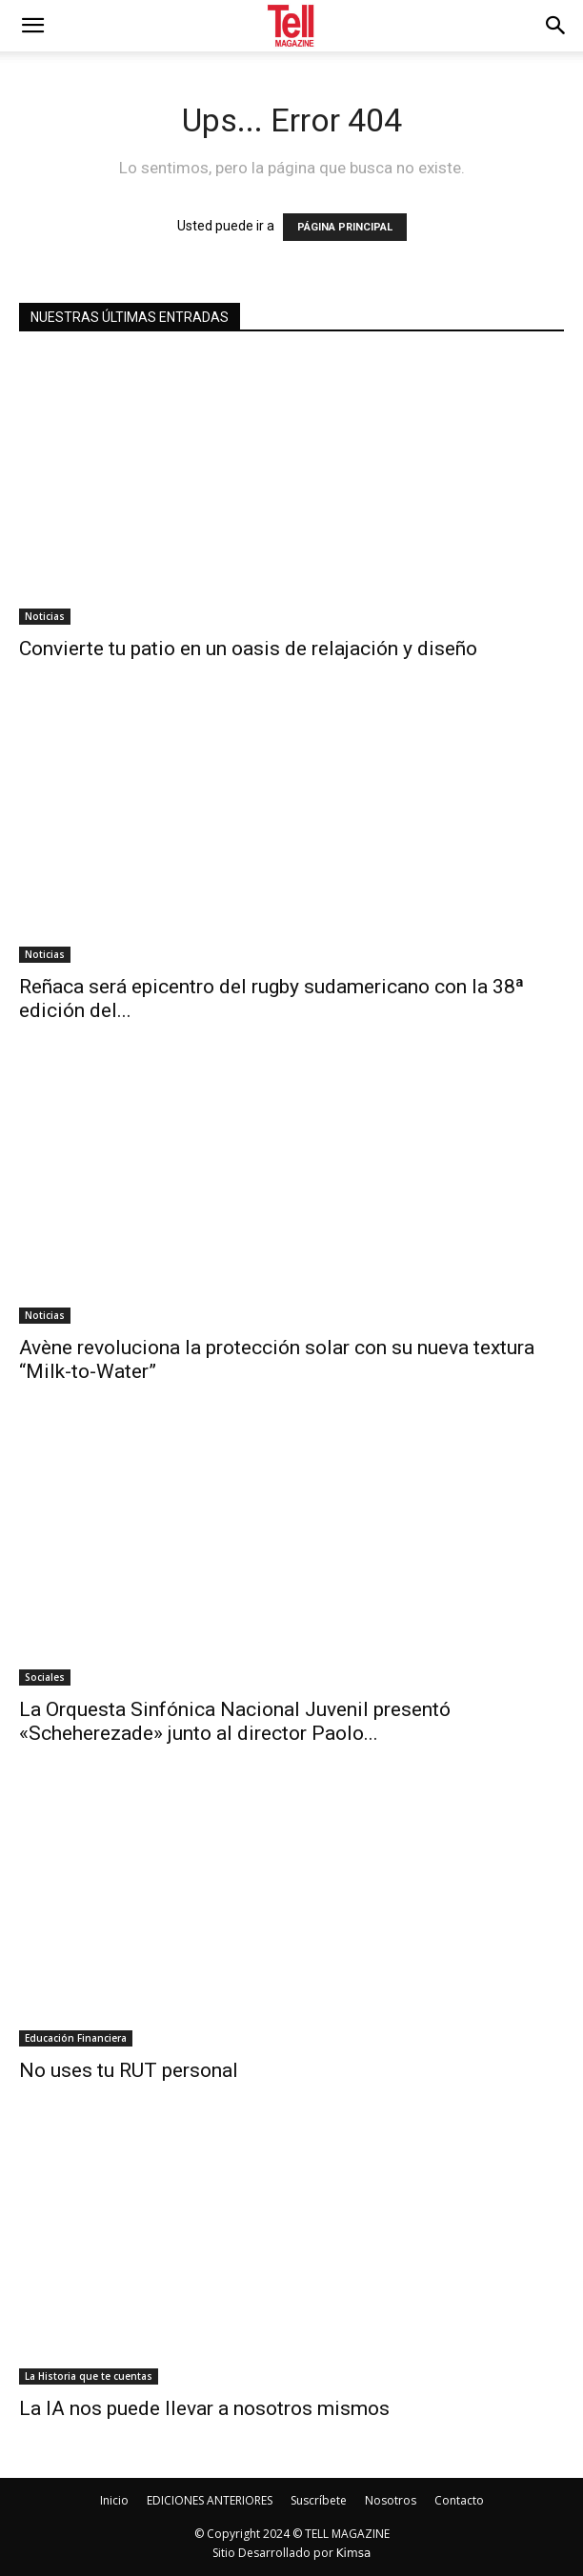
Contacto (459, 2500)
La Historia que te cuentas (88, 2376)
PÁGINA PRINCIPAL (344, 227)
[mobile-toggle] (32, 25)
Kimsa (354, 2553)
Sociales (45, 1677)
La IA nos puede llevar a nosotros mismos (204, 2408)
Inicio (114, 2500)
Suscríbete (319, 2500)
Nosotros (390, 2500)
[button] (556, 25)
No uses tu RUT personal (128, 2070)
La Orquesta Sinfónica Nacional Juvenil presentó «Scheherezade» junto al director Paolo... (235, 1721)
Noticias (45, 616)
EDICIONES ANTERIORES (209, 2500)
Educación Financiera (76, 2038)
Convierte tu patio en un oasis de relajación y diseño (248, 648)
